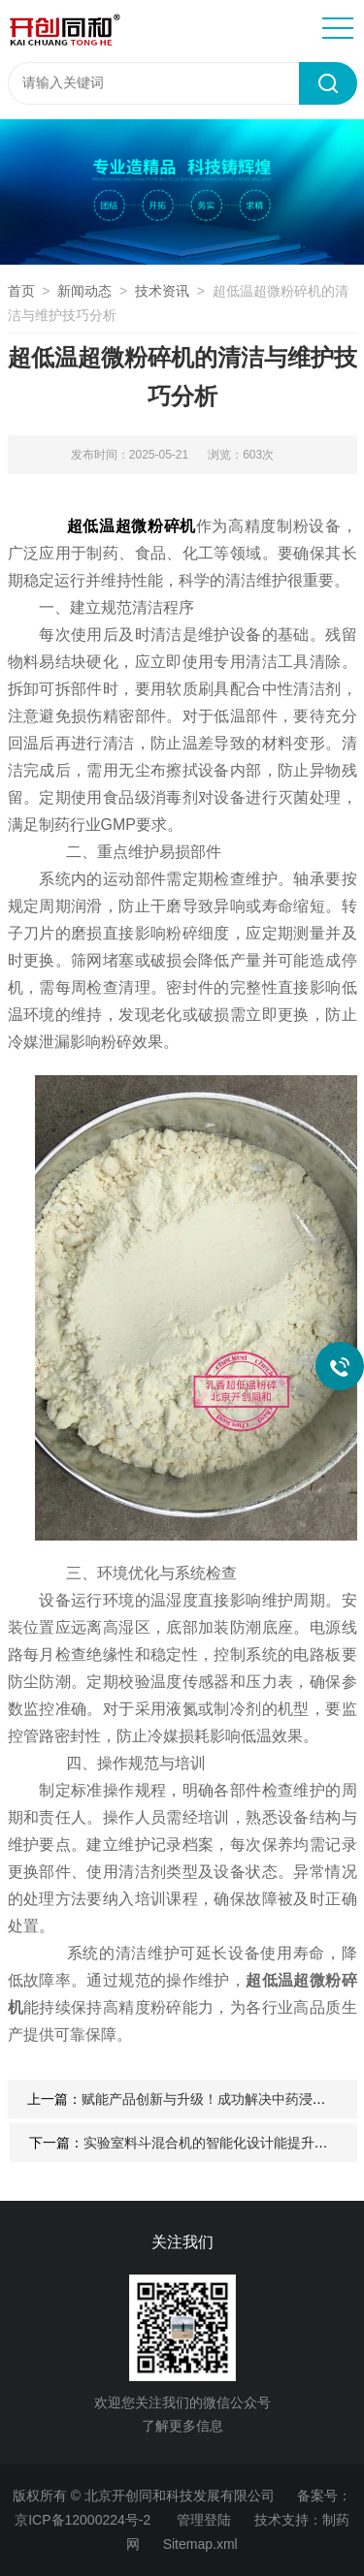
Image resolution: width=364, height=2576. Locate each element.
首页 (21, 291)
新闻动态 (84, 291)
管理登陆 (204, 2520)
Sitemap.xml (200, 2544)
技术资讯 (162, 291)
